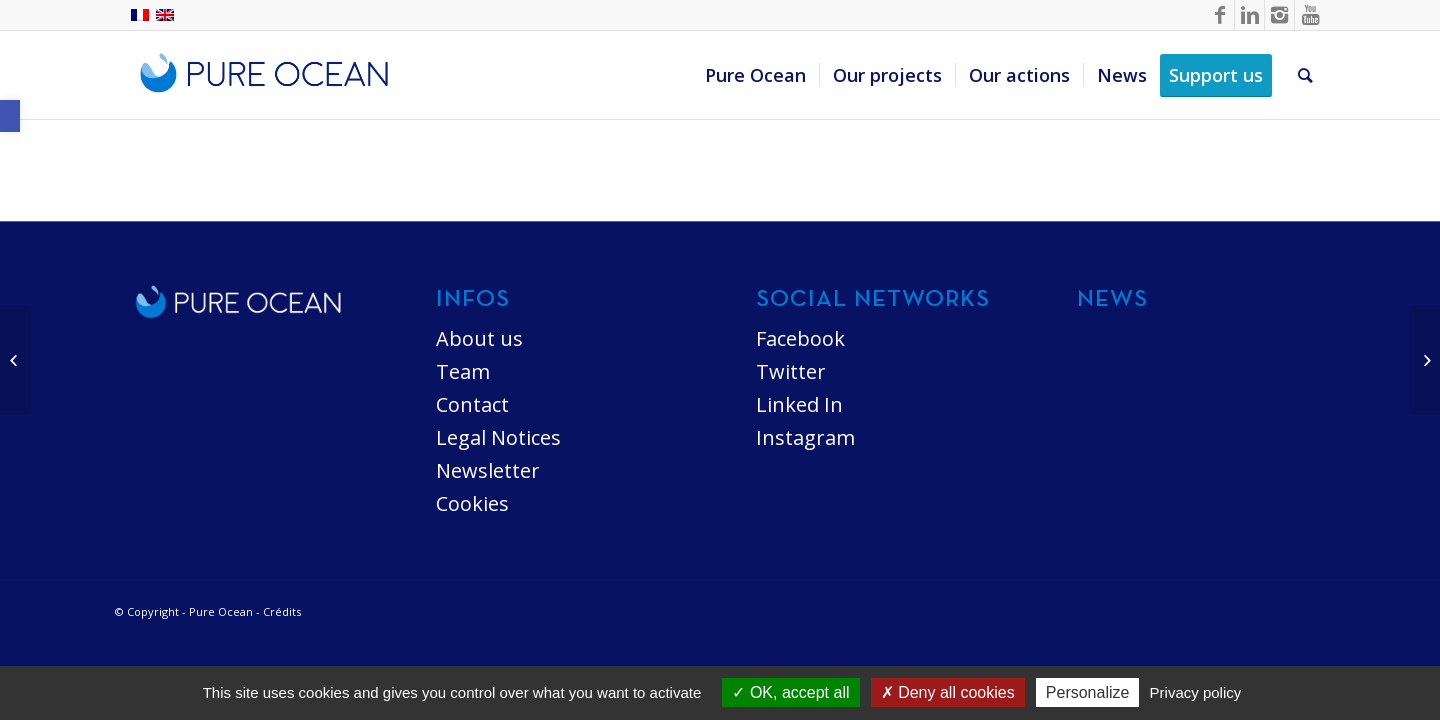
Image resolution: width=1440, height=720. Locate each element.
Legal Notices (498, 437)
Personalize (1088, 692)
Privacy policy (1196, 692)
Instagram (805, 437)
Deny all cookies (948, 692)
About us (479, 338)
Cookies (472, 503)
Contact (472, 404)
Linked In (799, 404)
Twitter (791, 371)
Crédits (282, 611)
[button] (10, 116)
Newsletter (488, 470)
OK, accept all (790, 692)
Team (463, 371)
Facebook (800, 338)
